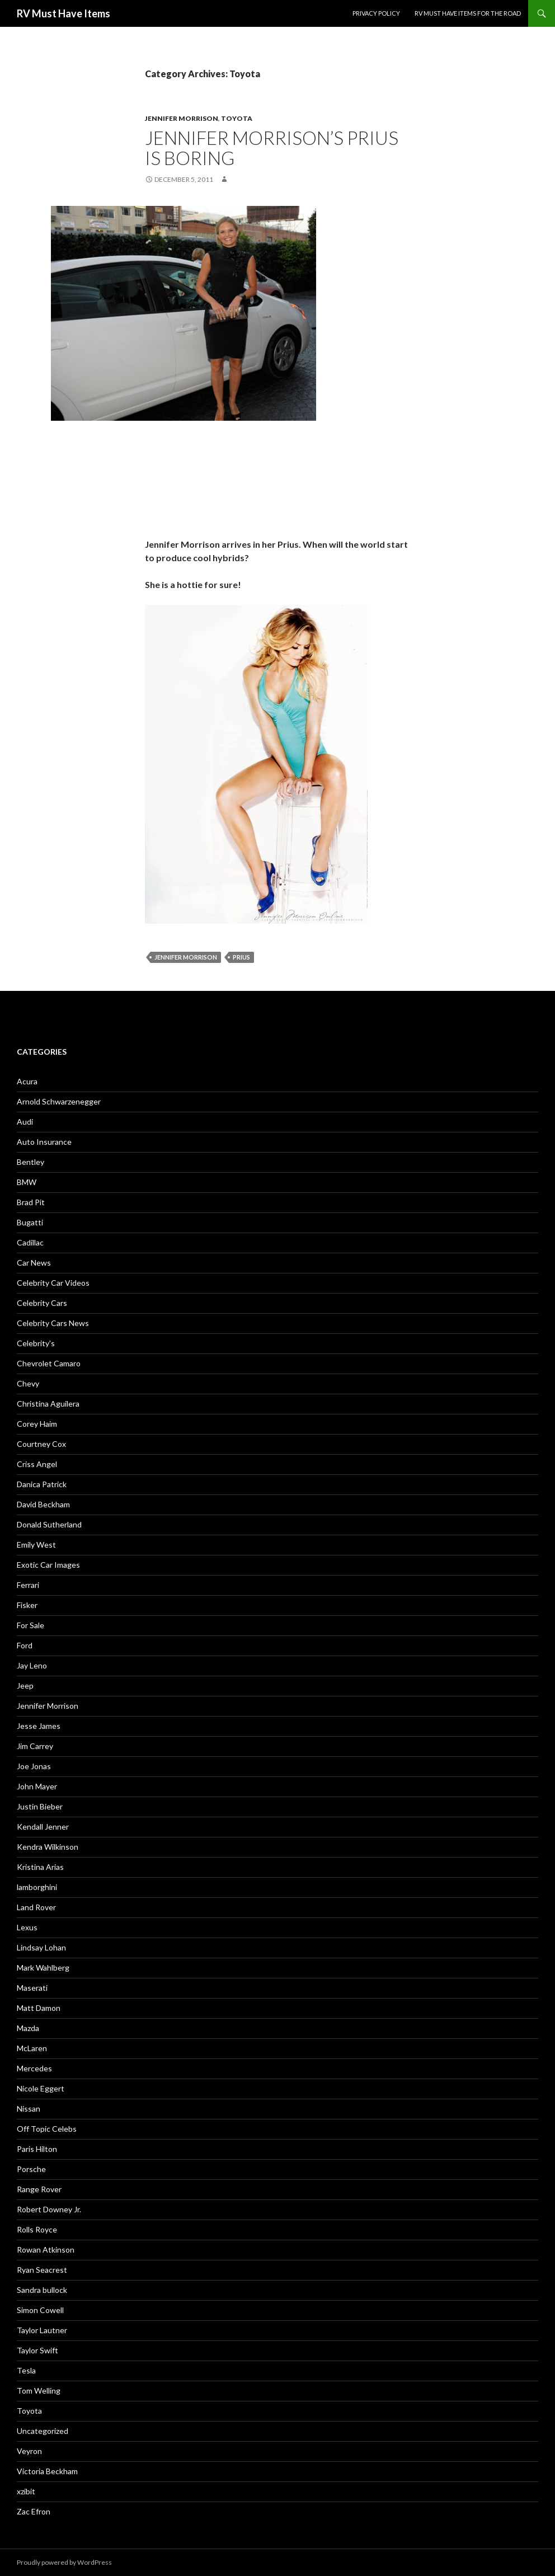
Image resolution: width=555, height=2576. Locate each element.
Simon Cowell (40, 2310)
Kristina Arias (40, 1867)
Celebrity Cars (42, 1303)
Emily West (36, 1544)
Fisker (27, 1605)
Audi (25, 1121)
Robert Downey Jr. (49, 2209)
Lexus (27, 1927)
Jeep (25, 1685)
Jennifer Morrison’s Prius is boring (271, 147)
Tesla (26, 2370)
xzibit (26, 2491)
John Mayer (37, 1786)
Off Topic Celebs (47, 2128)
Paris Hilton (37, 2149)
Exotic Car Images (48, 1564)
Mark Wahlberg (43, 1967)
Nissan (28, 2108)
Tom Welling (38, 2390)
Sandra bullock (42, 2290)
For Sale (30, 1625)
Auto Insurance (44, 1141)
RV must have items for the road (468, 13)
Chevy (28, 1383)
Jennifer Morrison (181, 118)
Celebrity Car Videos (53, 1282)
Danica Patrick (42, 1484)
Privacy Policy (376, 13)
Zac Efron (33, 2511)
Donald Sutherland (49, 1524)
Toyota (236, 118)
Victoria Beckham (47, 2471)
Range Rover (39, 2189)
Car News (34, 1262)
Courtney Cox (41, 1444)
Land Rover (36, 1907)
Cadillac (30, 1242)
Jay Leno (32, 1665)
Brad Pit (31, 1202)
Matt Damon (38, 2008)
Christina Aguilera (48, 1403)
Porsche (31, 2169)
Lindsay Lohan (41, 1947)
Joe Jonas (34, 1766)
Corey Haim (37, 1423)
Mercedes (34, 2068)
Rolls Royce (37, 2229)
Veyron (29, 2451)
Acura (27, 1081)
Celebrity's (36, 1343)
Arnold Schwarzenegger (59, 1101)
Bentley (30, 1162)
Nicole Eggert (40, 2088)
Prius (241, 957)
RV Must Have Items (63, 13)
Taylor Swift (37, 2350)
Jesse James (38, 1726)
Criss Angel (37, 1464)
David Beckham (43, 1504)
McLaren (32, 2048)
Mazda (28, 2028)
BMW (26, 1182)
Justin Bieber (40, 1806)
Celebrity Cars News (53, 1323)
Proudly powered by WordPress (64, 2562)
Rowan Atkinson (45, 2249)
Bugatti (30, 1222)
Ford (24, 1645)
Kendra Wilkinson (47, 1846)
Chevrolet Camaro (49, 1363)
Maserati (32, 1987)
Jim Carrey (35, 1746)
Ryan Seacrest (42, 2269)
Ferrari (28, 1585)
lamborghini (37, 1887)
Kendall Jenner (43, 1826)
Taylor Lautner (42, 2330)
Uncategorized (42, 2431)
